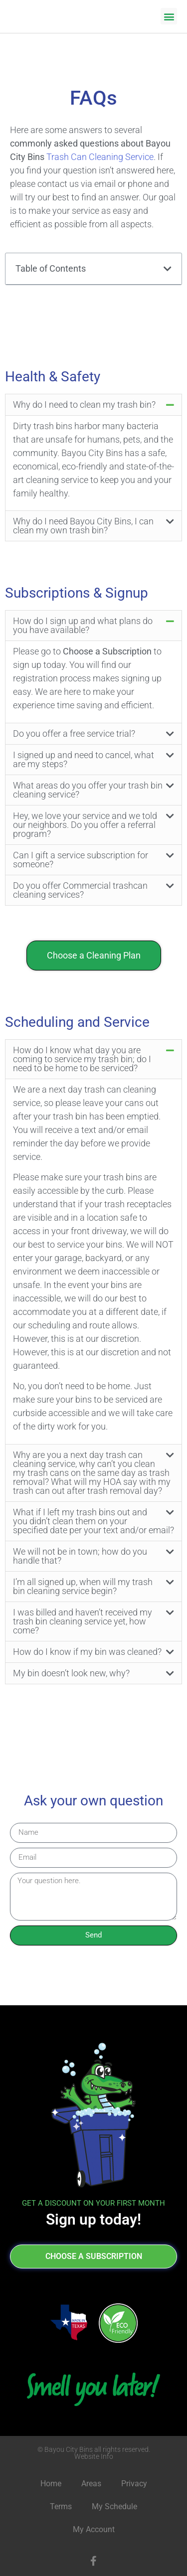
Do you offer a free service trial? (74, 733)
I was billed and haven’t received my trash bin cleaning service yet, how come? (82, 1621)
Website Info (93, 2456)
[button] (169, 16)
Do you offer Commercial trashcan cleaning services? (80, 890)
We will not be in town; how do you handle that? (80, 1556)
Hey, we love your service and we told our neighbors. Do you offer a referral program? (85, 824)
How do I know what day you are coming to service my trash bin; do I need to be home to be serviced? (82, 1059)
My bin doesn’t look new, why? (71, 1673)
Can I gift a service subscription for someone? (80, 859)
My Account (94, 2529)
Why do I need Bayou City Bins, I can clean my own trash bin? (83, 525)
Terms (61, 2506)
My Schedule (114, 2506)
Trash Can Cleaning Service (100, 157)
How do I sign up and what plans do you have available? (83, 625)
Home (50, 2483)
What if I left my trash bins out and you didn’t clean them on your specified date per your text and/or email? (93, 1521)
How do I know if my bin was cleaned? (87, 1651)
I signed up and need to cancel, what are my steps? (83, 759)
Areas (91, 2483)
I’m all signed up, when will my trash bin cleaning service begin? (83, 1586)
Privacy (134, 2483)
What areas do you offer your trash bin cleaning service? (88, 790)
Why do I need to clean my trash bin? (84, 404)
